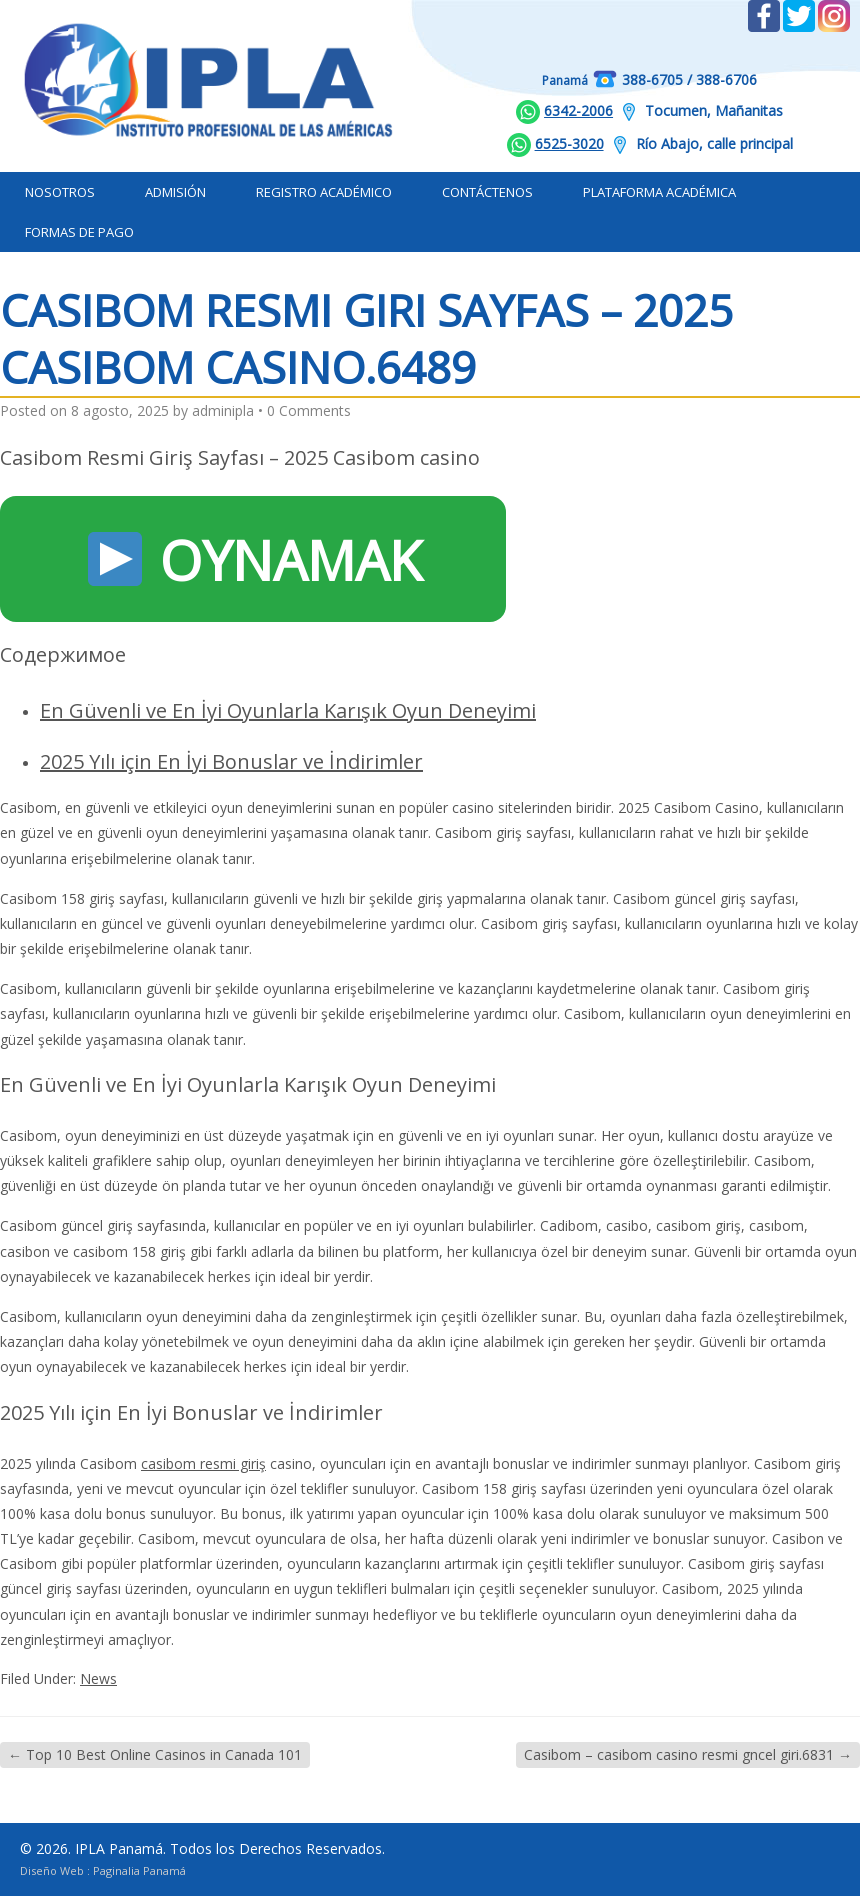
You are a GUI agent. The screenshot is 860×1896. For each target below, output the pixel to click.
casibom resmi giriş (203, 1463)
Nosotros (60, 192)
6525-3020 (569, 143)
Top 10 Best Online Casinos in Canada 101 (155, 1754)
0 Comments (309, 410)
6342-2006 (578, 110)
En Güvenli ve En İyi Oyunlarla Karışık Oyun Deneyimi (288, 710)
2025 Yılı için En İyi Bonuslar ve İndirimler (231, 761)
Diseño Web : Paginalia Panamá (103, 1870)
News (98, 1678)
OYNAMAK (255, 560)
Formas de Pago (79, 232)
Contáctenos (487, 192)
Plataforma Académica (659, 192)
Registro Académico (324, 192)
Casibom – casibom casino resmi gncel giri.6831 (688, 1754)
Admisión (175, 192)
